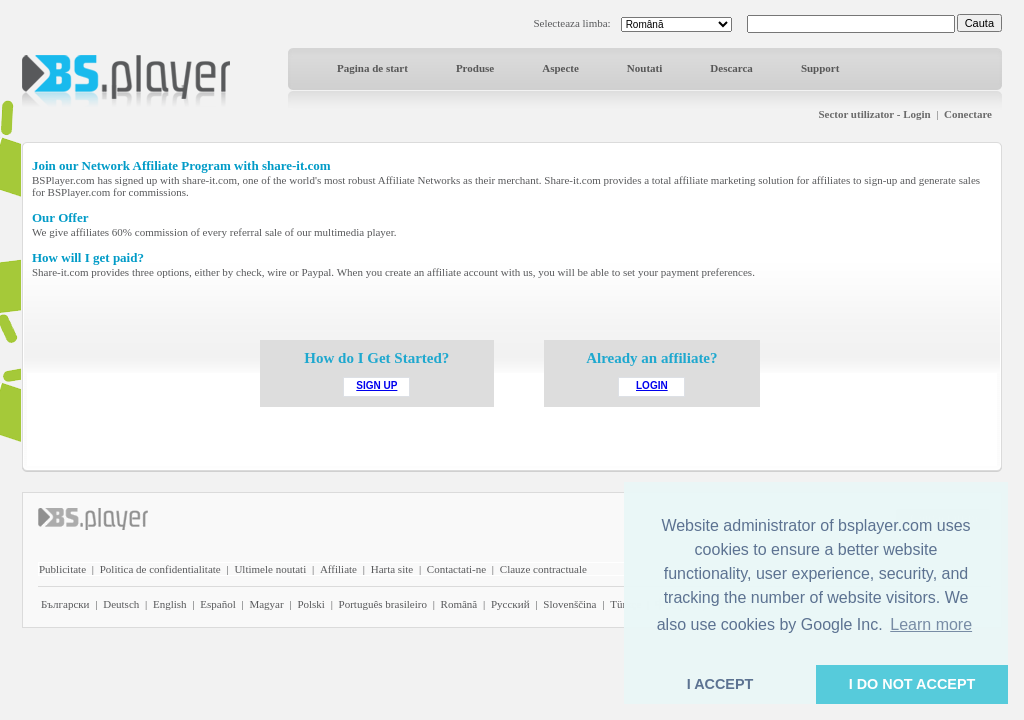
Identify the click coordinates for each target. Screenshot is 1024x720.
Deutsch (121, 604)
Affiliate (338, 569)
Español (217, 604)
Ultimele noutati (270, 569)
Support (820, 68)
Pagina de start (372, 68)
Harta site (392, 569)
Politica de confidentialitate (160, 569)
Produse (475, 68)
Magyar (266, 604)
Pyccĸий (510, 604)
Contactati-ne (456, 569)
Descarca (731, 68)
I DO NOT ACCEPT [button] (912, 684)
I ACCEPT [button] (720, 684)
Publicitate (62, 569)
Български (65, 604)
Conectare (968, 114)
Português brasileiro (383, 604)
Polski (311, 604)
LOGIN (652, 385)
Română (459, 604)
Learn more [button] (931, 624)
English (170, 604)
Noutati (644, 68)
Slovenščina (569, 604)
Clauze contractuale (543, 569)
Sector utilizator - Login (874, 114)
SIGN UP (376, 385)
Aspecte (560, 68)
